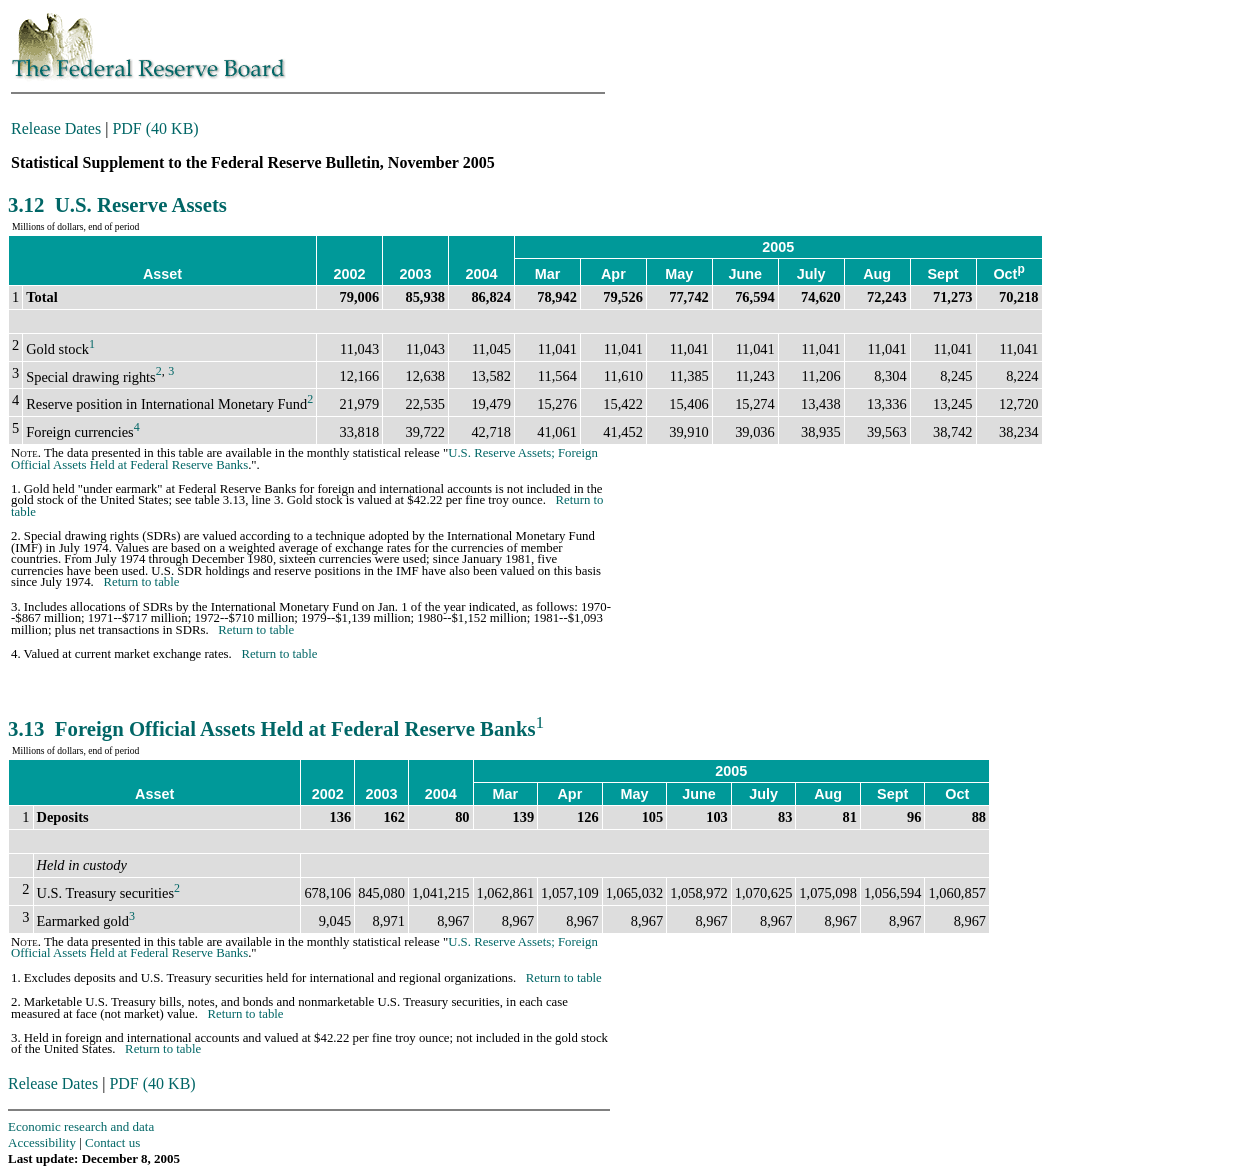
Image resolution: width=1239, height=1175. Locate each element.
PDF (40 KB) (155, 128)
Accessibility (42, 1142)
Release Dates (56, 128)
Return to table (141, 582)
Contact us (112, 1142)
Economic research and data (81, 1126)
